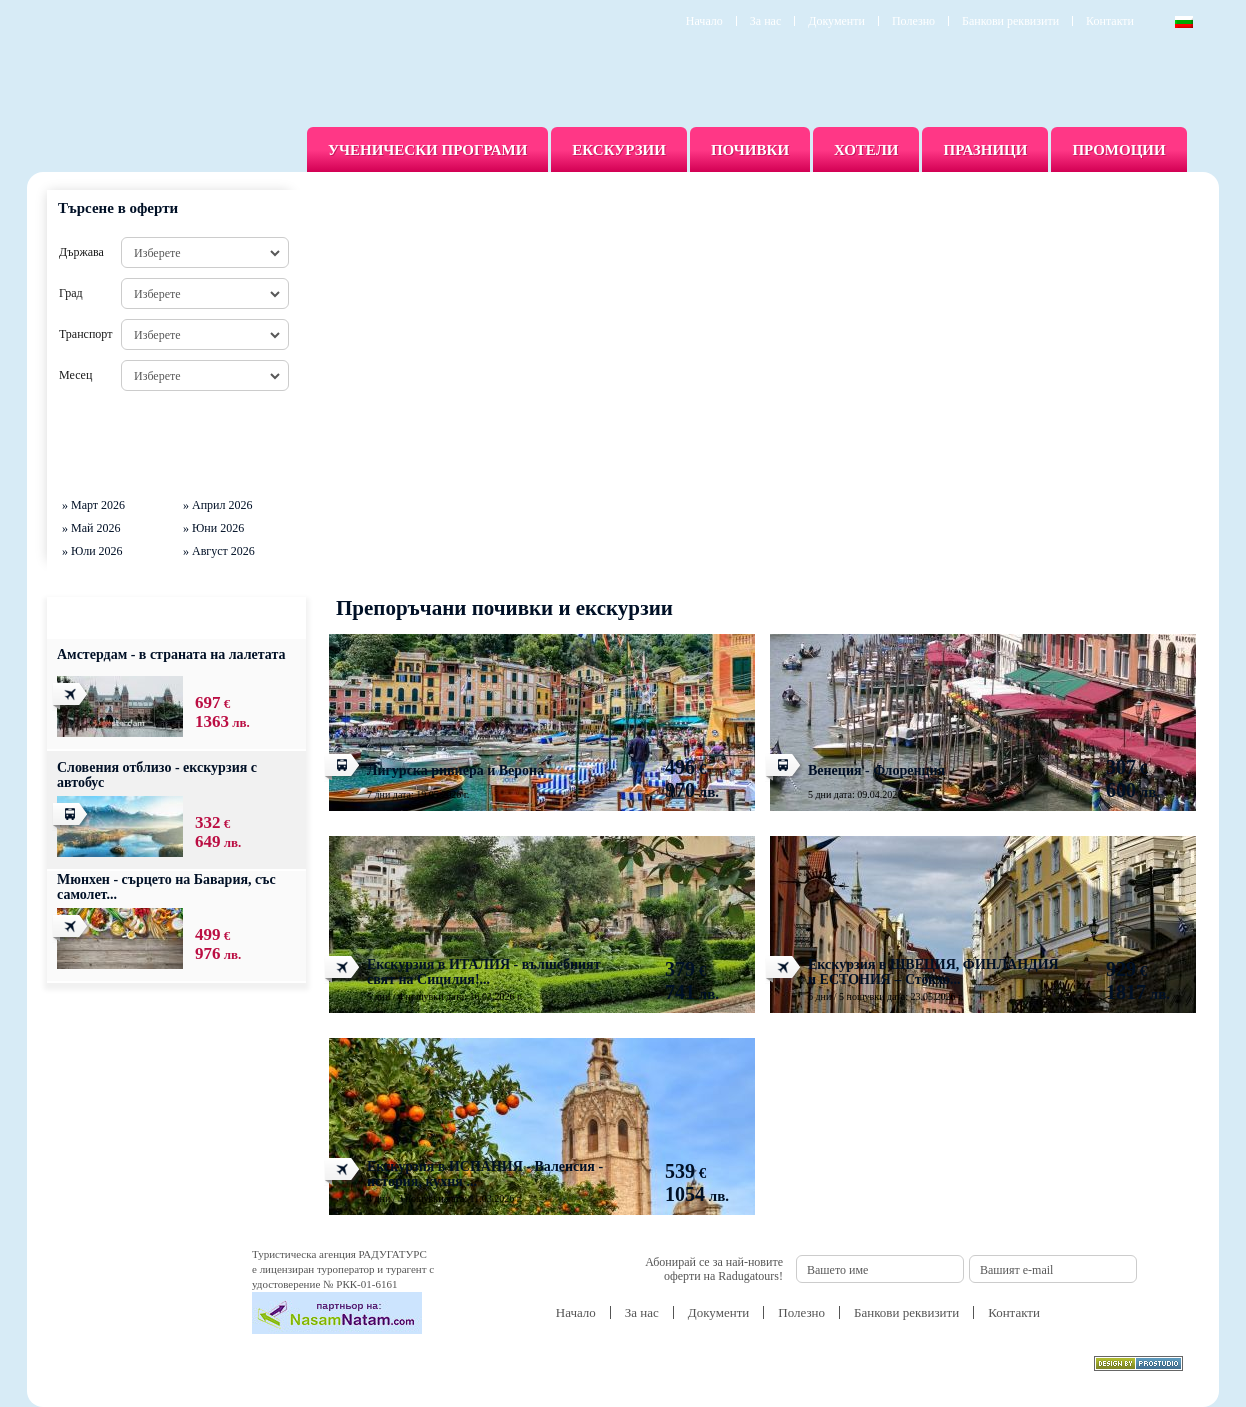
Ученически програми (427, 150)
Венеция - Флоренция (876, 770)
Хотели (866, 150)
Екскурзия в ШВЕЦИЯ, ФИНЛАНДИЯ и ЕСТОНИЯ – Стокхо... (933, 972)
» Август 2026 (219, 551)
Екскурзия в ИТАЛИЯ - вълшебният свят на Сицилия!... (484, 972)
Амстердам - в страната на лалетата (171, 654)
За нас (765, 21)
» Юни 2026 (213, 528)
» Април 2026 (218, 505)
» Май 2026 (91, 528)
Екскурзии (619, 150)
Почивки (750, 150)
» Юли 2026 (92, 551)
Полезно (913, 21)
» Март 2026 (93, 505)
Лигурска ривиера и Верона (455, 770)
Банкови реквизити (1010, 21)
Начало (704, 21)
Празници (985, 150)
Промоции (1118, 150)
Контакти (1110, 21)
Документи (836, 21)
